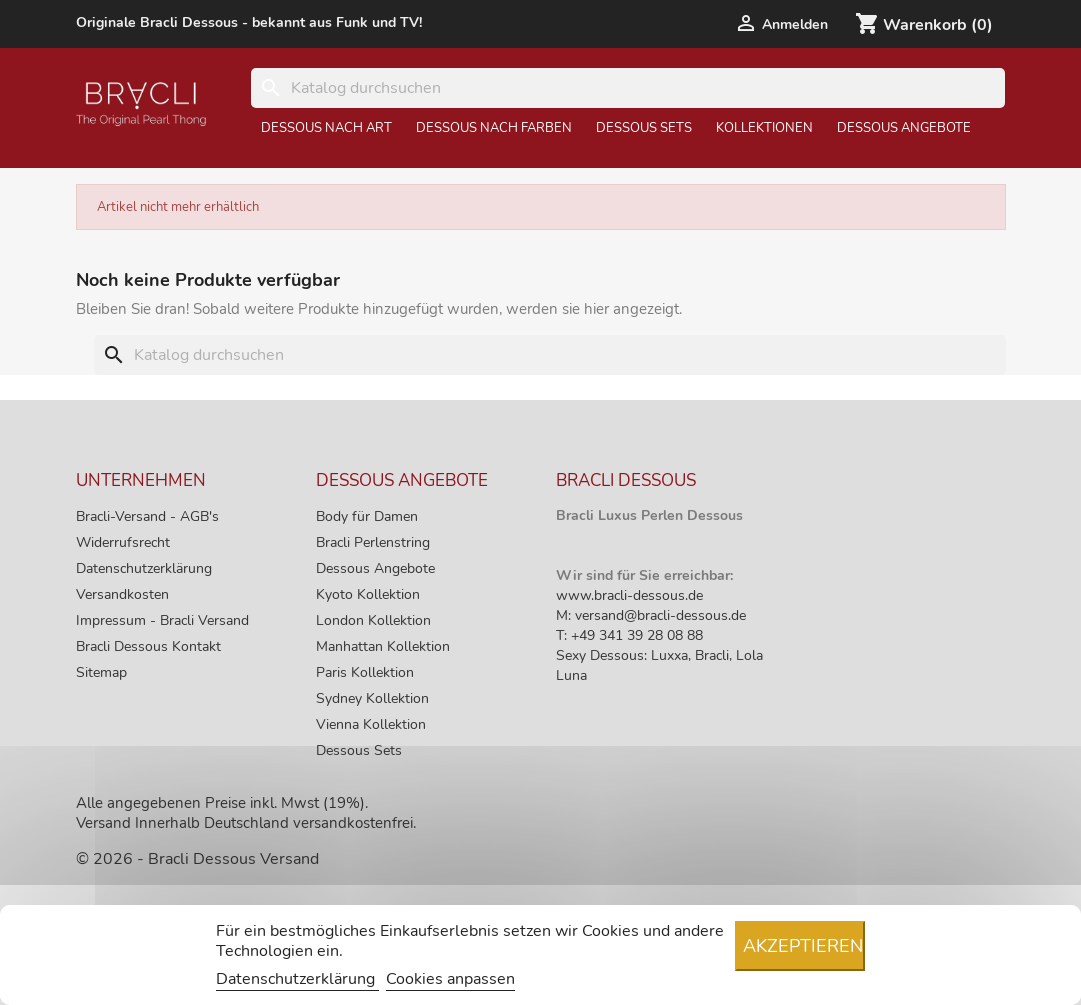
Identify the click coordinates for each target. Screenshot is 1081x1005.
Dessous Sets (644, 128)
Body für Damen (367, 516)
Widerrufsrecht (123, 542)
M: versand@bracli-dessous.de (651, 615)
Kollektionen (764, 128)
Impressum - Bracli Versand (162, 620)
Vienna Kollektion (371, 724)
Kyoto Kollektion (368, 594)
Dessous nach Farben (494, 128)
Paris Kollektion (365, 672)
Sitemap (101, 672)
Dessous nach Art (326, 128)
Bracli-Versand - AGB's (147, 516)
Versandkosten (122, 594)
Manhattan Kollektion (383, 646)
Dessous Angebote (904, 128)
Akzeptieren (803, 946)
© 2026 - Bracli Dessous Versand (197, 859)
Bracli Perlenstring (373, 542)
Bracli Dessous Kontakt (148, 646)
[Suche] (628, 88)
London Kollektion (373, 620)
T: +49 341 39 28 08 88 (629, 635)
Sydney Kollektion (372, 698)
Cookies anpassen (450, 979)
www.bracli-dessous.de (629, 595)
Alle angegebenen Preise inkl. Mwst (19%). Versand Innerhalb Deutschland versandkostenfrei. (246, 813)
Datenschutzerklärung (144, 568)
